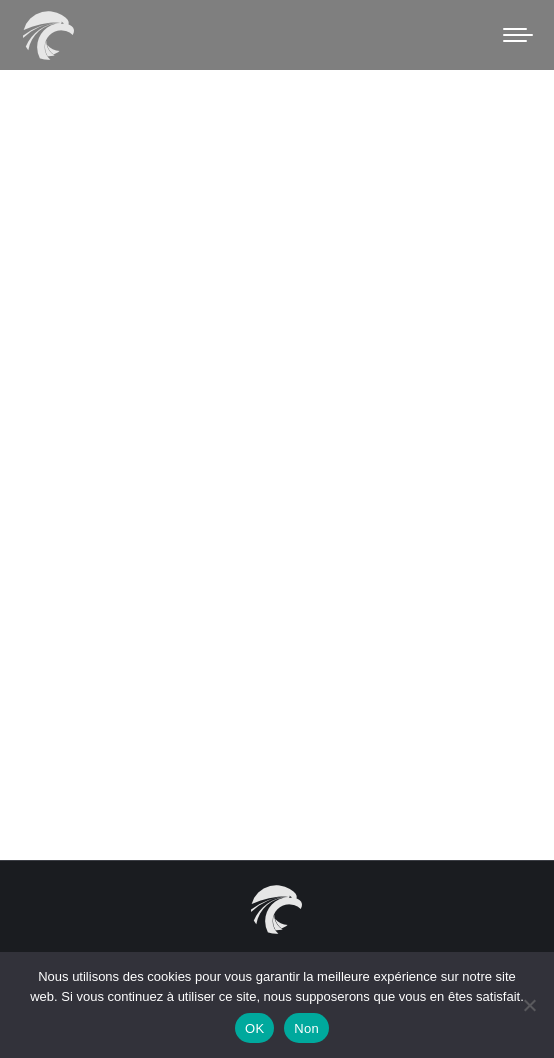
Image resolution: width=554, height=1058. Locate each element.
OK (254, 1028)
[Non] (529, 1005)
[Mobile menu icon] (518, 35)
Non (306, 1028)
